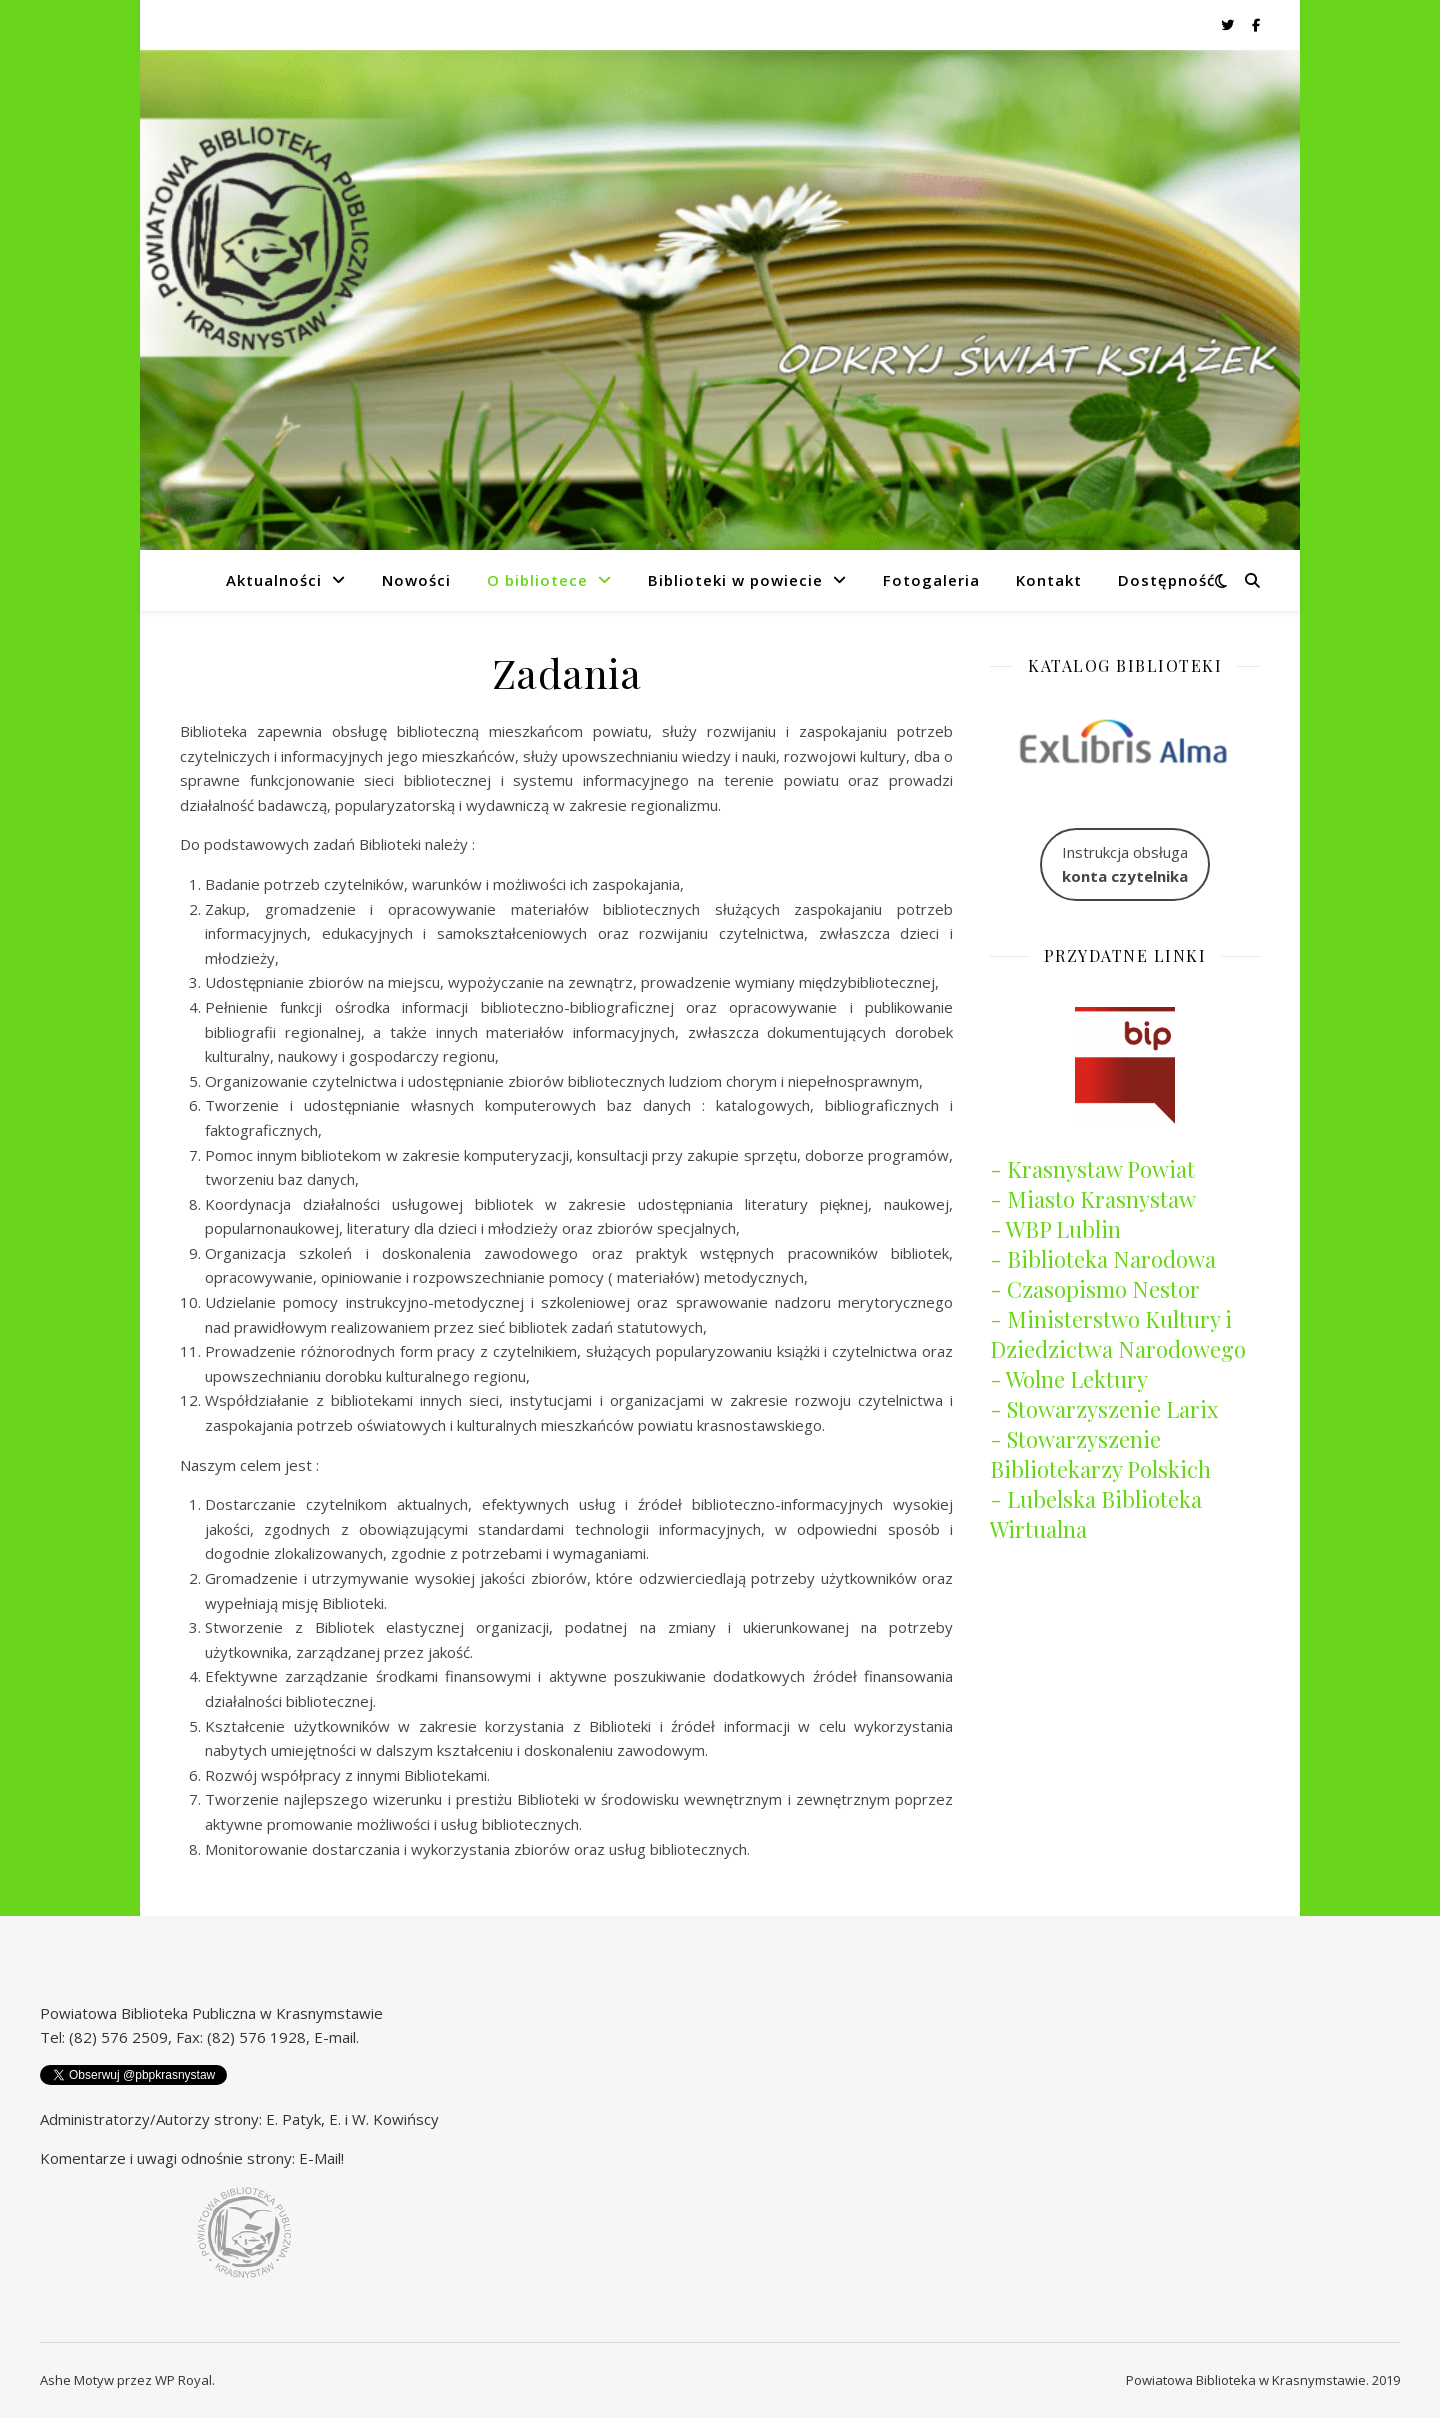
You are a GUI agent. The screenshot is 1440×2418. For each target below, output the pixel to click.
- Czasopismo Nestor (1095, 1289)
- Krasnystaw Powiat (1092, 1169)
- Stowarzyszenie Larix (1104, 1409)
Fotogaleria (931, 580)
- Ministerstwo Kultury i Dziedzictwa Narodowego (1118, 1334)
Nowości (416, 580)
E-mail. (336, 2037)
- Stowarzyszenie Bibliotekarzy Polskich (1100, 1454)
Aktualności (274, 580)
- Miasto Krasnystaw (1093, 1199)
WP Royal (183, 2380)
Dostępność (1166, 580)
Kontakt (1049, 580)
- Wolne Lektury (1069, 1379)
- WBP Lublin (1055, 1229)
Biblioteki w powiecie (735, 580)
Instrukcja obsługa (1125, 864)
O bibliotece (537, 580)
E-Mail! (321, 2158)
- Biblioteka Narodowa (1103, 1259)
